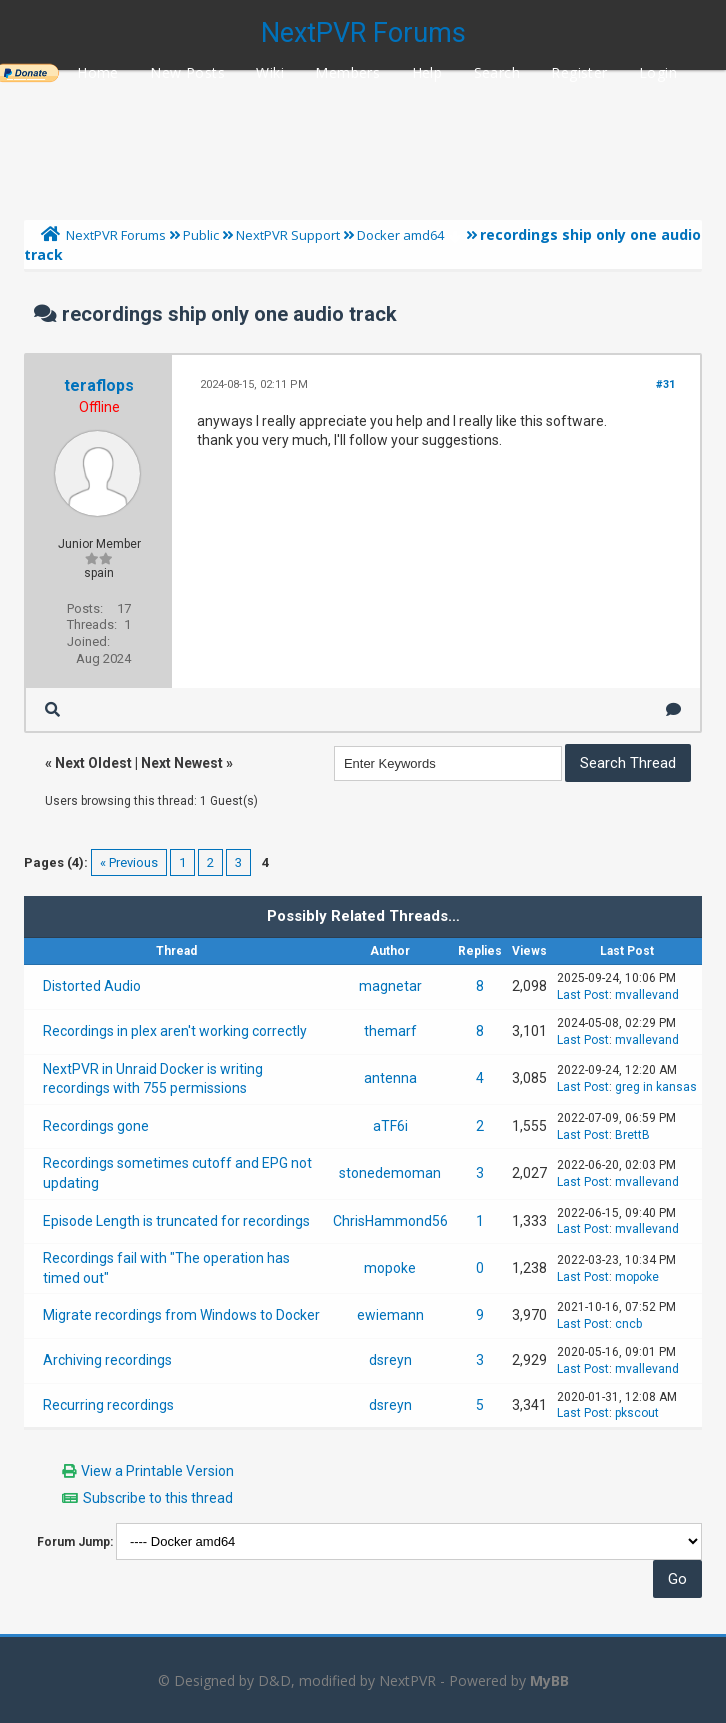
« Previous (129, 862)
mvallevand (647, 995)
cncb (628, 1324)
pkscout (637, 1413)
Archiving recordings (107, 1360)
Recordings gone (96, 1126)
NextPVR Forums (363, 33)
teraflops (99, 385)
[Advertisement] (363, 140)
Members (347, 72)
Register (579, 72)
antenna (390, 1078)
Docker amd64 (400, 235)
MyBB (549, 1680)
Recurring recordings (108, 1405)
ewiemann (390, 1315)
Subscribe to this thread (158, 1498)
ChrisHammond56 (390, 1221)
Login (658, 72)
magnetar (390, 986)
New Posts (187, 72)
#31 (665, 384)
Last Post (583, 995)
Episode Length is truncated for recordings (176, 1221)
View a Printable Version (157, 1471)
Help (427, 72)
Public (201, 235)
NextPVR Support (288, 235)
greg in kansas (656, 1087)
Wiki (270, 72)
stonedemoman (390, 1173)
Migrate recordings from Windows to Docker (181, 1315)
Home (98, 72)
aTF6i (390, 1126)
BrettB (632, 1135)
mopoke (390, 1268)
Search (497, 72)
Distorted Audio (92, 986)
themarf (390, 1031)
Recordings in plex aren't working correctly (175, 1031)
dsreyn (390, 1360)
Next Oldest (93, 763)
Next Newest (182, 763)
